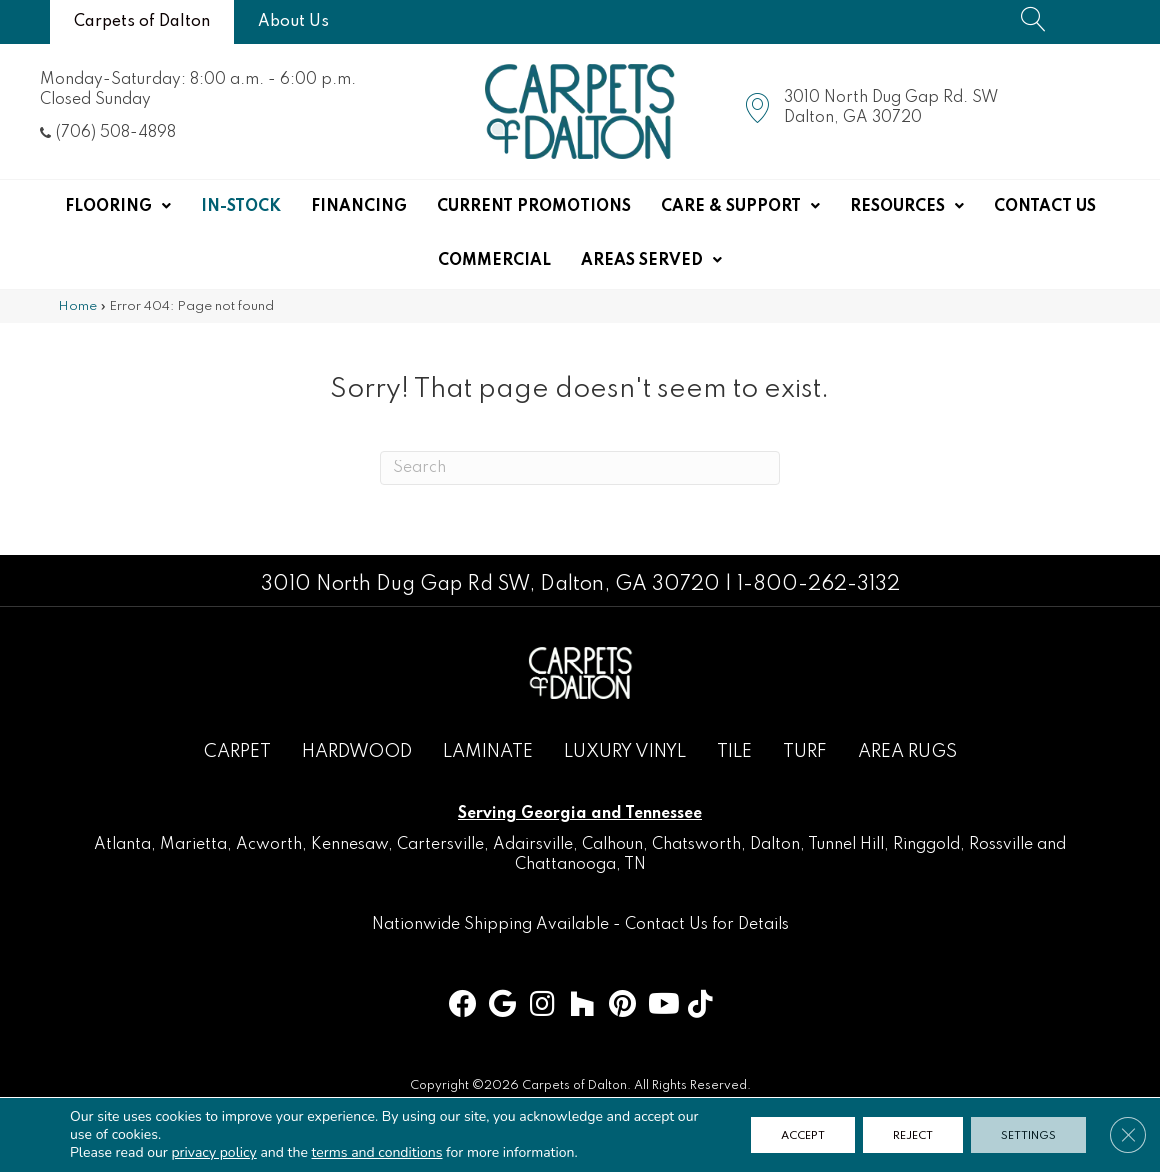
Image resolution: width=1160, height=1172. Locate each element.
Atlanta (122, 845)
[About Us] (293, 22)
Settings (1028, 1135)
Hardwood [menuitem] (357, 752)
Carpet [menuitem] (237, 752)
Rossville (1001, 845)
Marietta (193, 845)
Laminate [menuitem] (488, 752)
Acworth (269, 845)
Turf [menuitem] (805, 752)
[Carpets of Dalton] (142, 22)
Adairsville (533, 845)
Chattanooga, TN (580, 865)
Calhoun (612, 845)
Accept (803, 1135)
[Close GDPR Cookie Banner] (1128, 1135)
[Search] (580, 468)
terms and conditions (377, 1152)
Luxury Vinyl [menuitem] (625, 752)
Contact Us (666, 925)
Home (77, 306)
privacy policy (213, 1152)
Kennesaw (349, 845)
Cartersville (440, 845)
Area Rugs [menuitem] (907, 752)
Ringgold (926, 845)
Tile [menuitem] (734, 752)
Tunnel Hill (846, 845)
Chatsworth (696, 845)
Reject (913, 1135)
